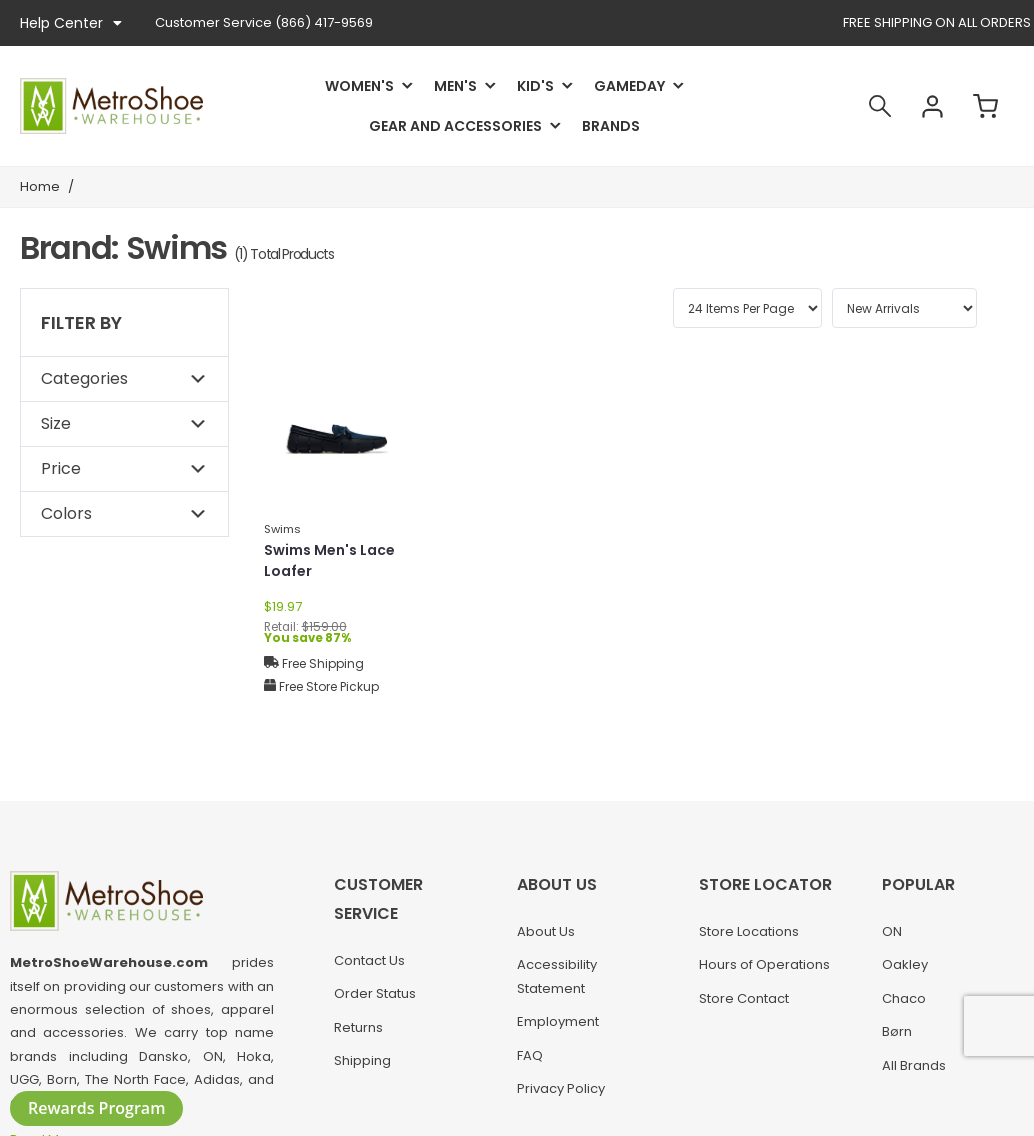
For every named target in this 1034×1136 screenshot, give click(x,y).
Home (40, 186)
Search (880, 106)
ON (892, 931)
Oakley (905, 964)
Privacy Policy (561, 1088)
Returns (358, 1027)
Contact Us (369, 960)
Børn (897, 1031)
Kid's (535, 86)
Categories (84, 378)
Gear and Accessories (455, 126)
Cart (986, 106)
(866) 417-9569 (264, 22)
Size (56, 423)
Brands (611, 126)
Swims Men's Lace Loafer (329, 560)
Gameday (629, 86)
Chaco (904, 998)
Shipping (362, 1060)
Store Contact (744, 998)
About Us (546, 931)
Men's (455, 86)
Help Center (71, 23)
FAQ (530, 1055)
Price (61, 468)
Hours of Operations (764, 964)
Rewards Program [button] (96, 1108)
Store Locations (749, 931)
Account (933, 106)
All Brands (914, 1065)
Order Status (375, 993)
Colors (66, 513)
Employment (558, 1021)
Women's (359, 86)
